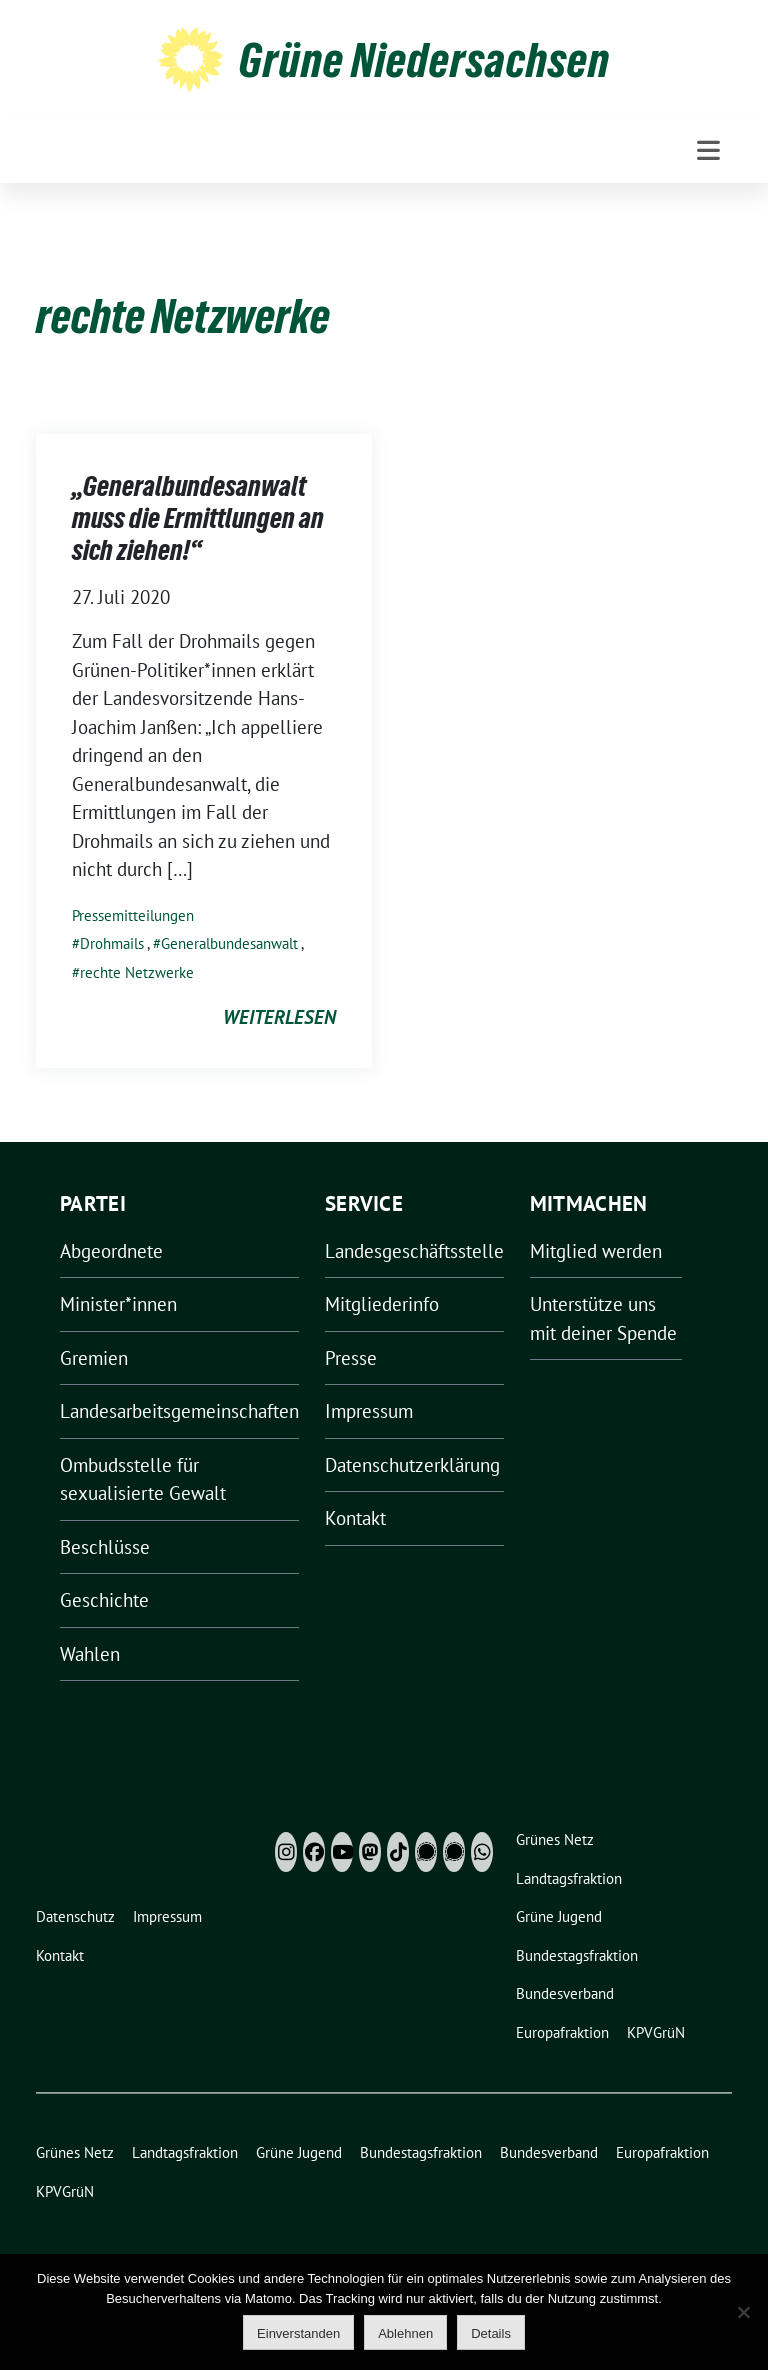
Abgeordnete (111, 1251)
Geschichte (104, 1600)
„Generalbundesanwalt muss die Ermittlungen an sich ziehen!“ (198, 518)
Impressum (369, 1411)
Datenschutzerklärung (412, 1465)
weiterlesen (279, 1017)
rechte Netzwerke (137, 972)
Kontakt (355, 1518)
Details (491, 2333)
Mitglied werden (596, 1251)
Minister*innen (118, 1304)
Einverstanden (298, 2333)
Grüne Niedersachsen (424, 60)
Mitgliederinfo (382, 1304)
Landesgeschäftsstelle (414, 1251)
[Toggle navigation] (708, 150)
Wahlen (90, 1654)
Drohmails (112, 943)
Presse (351, 1358)
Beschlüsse (105, 1547)
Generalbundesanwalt (229, 943)
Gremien (94, 1358)
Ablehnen (405, 2333)
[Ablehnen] (743, 2312)
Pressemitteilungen (133, 915)
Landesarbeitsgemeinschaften (179, 1411)
